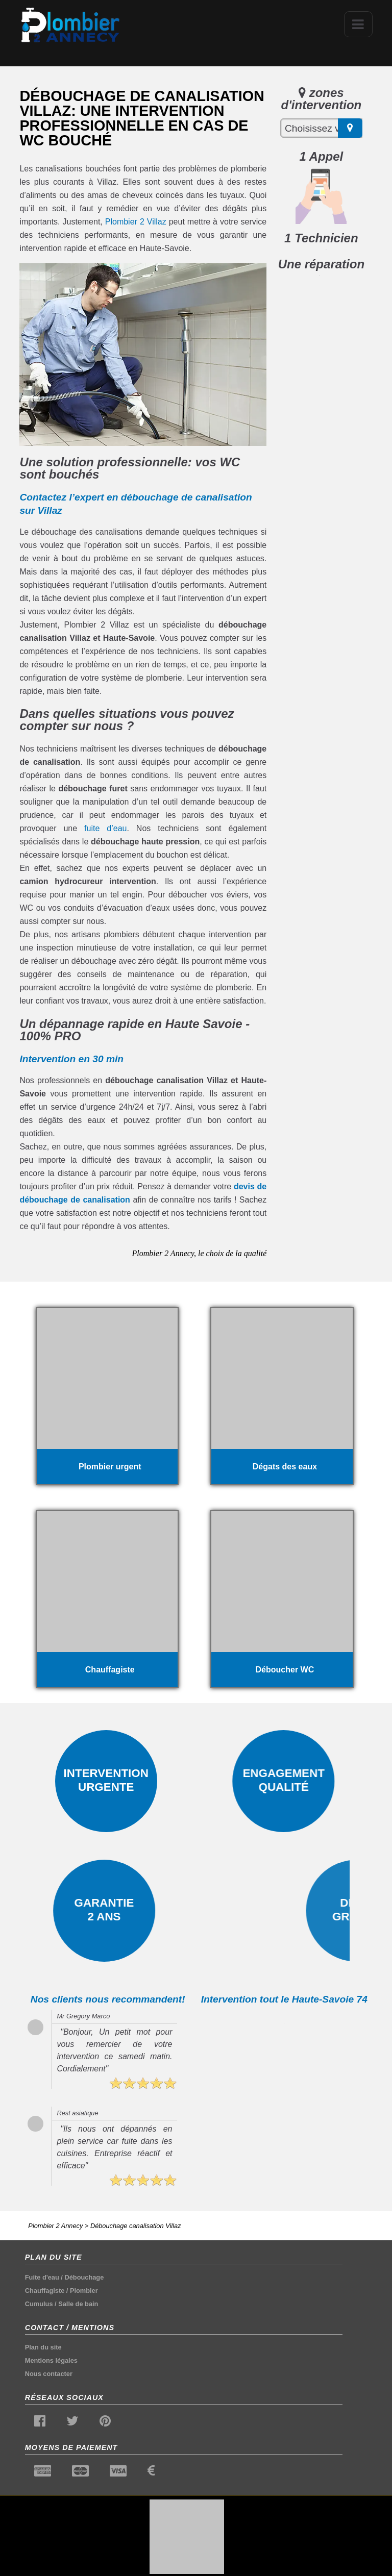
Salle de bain (78, 2304)
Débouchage (84, 2277)
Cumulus (39, 2304)
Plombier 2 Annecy (55, 2226)
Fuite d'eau (42, 2277)
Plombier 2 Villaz (135, 221)
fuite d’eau (105, 828)
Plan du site (43, 2347)
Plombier (84, 2290)
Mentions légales (51, 2360)
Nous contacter (48, 2374)
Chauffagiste (45, 2290)
